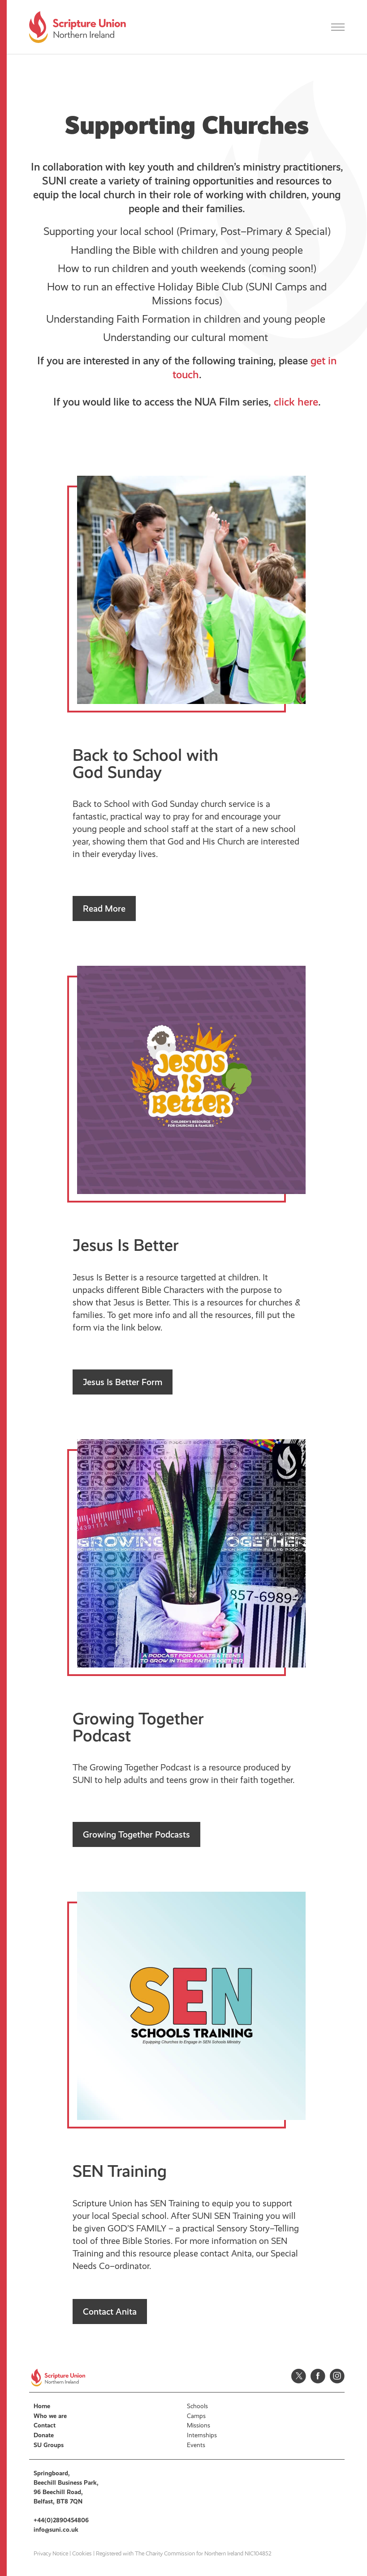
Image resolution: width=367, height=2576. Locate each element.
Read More (104, 908)
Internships (202, 2435)
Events (196, 2445)
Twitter (298, 2376)
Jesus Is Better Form (122, 1382)
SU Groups (49, 2445)
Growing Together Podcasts (136, 1834)
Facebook (318, 2376)
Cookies (82, 2553)
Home (42, 2406)
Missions (198, 2425)
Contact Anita (110, 2311)
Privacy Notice (51, 2553)
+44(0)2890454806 (61, 2520)
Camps (196, 2416)
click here (296, 401)
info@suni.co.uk (56, 2529)
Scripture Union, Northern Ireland (77, 27)
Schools (197, 2406)
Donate (44, 2435)
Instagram (337, 2376)
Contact (45, 2425)
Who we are (50, 2416)
